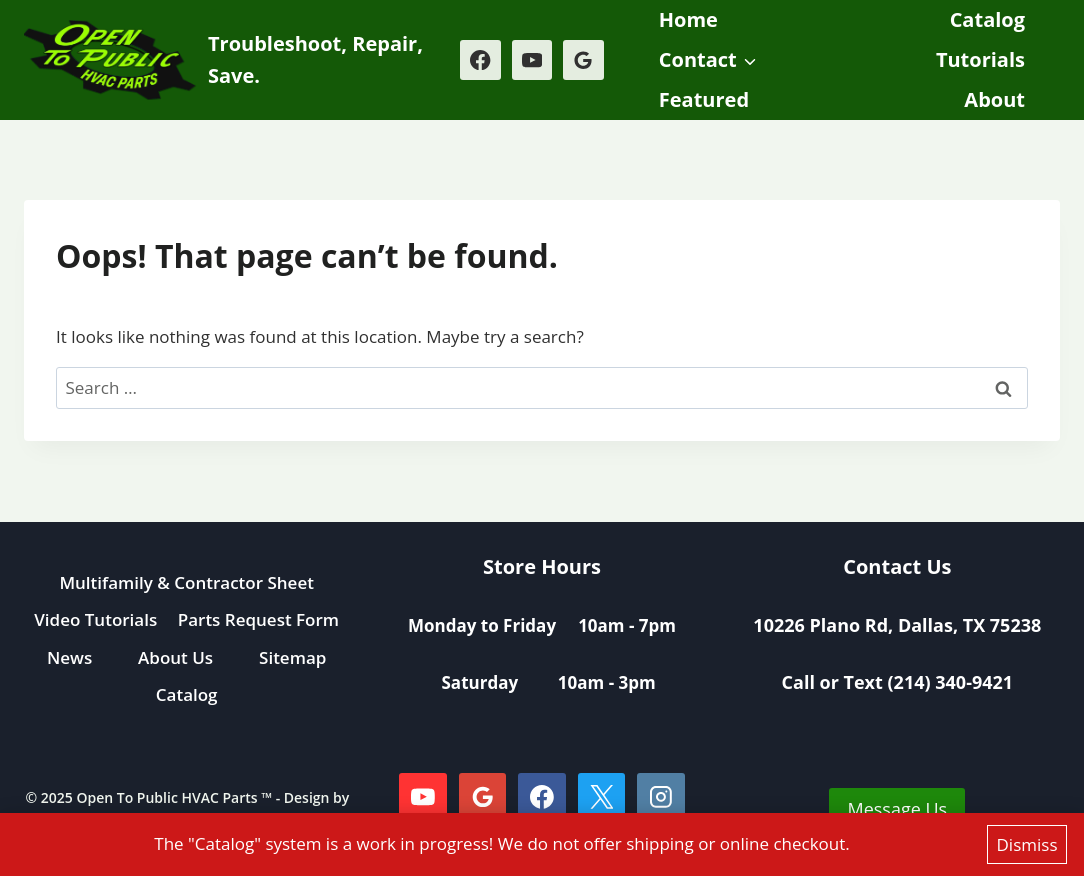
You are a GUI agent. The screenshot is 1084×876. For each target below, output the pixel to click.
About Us (175, 657)
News (69, 657)
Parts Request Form (258, 619)
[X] (602, 797)
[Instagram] (661, 797)
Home (688, 19)
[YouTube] (532, 60)
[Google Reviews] (583, 60)
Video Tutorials (95, 619)
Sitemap (292, 657)
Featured (704, 99)
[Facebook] (480, 60)
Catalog (987, 19)
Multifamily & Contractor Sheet (186, 582)
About (994, 99)
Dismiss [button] (1027, 844)
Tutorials (980, 59)
